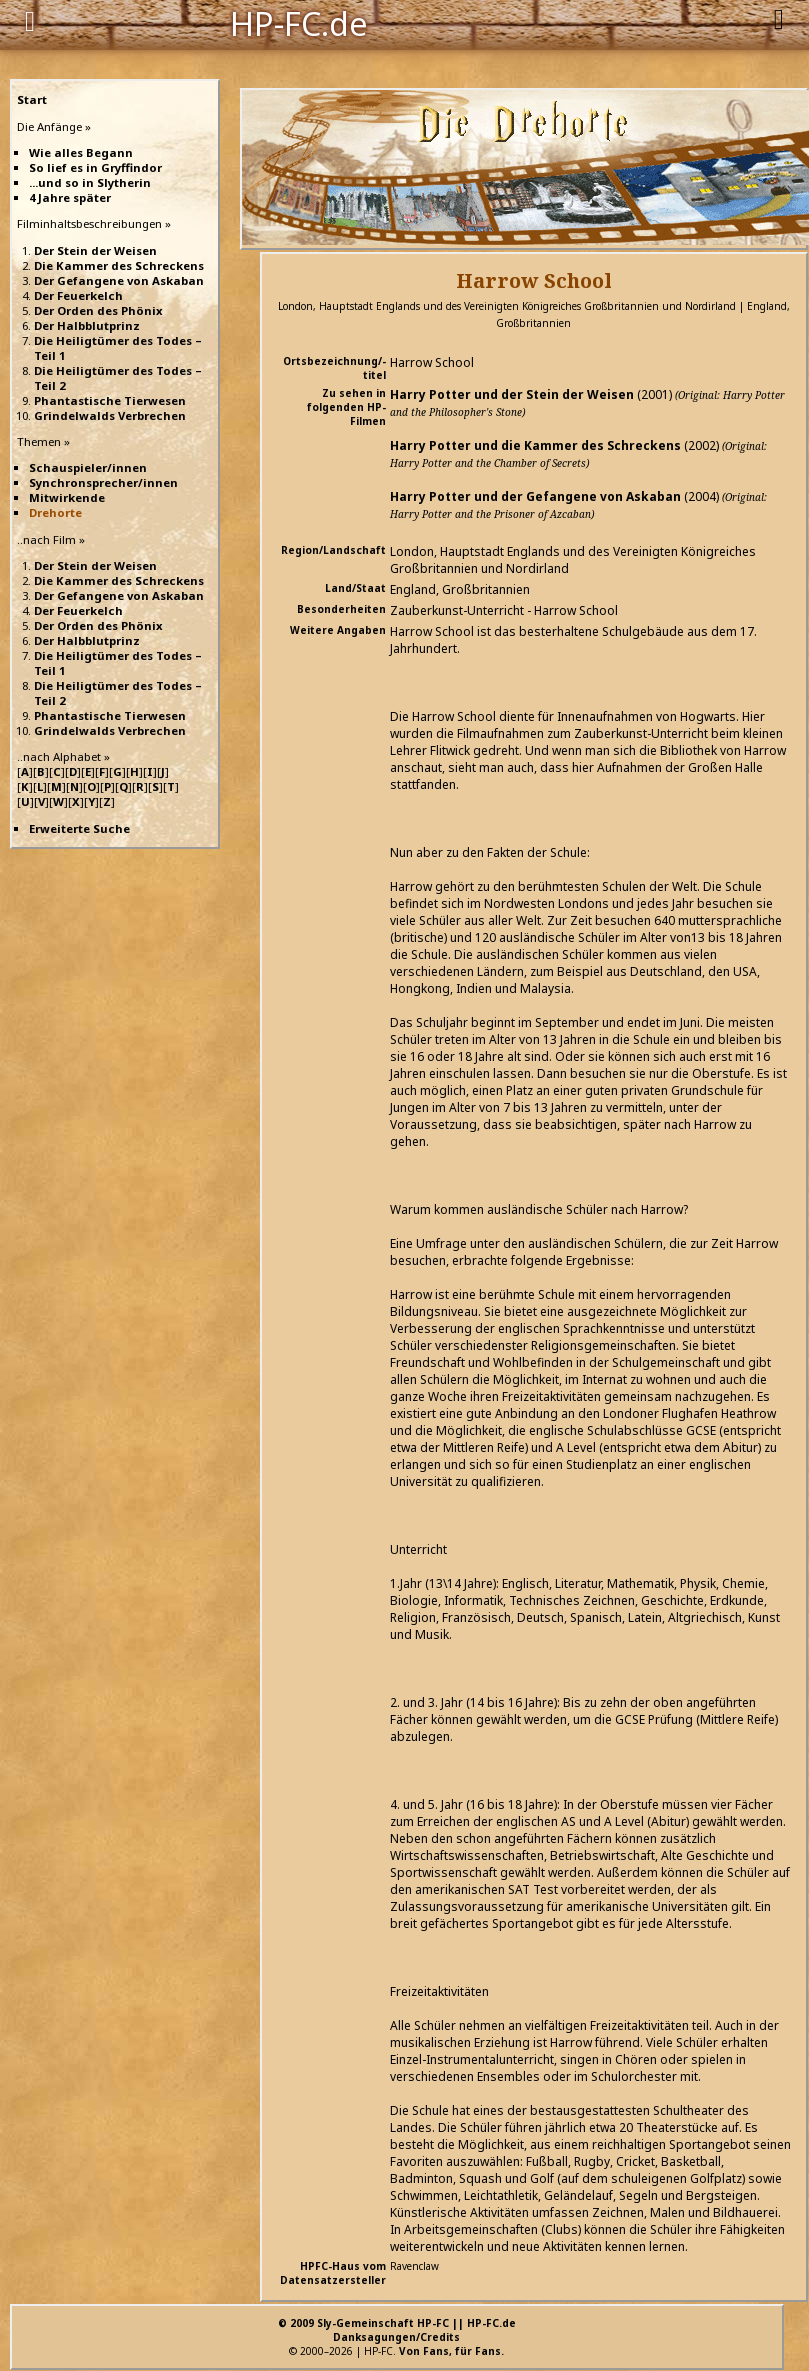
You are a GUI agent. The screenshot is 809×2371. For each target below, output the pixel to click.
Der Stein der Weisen (95, 250)
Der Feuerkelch (78, 295)
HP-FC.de (299, 22)
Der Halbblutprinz (87, 325)
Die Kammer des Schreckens (119, 265)
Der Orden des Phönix (98, 310)
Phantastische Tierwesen (110, 400)
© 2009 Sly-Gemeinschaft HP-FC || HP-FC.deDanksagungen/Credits (397, 2330)
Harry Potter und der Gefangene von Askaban (535, 496)
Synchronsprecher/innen (103, 482)
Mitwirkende (67, 497)
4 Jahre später (70, 197)
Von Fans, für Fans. (451, 2351)
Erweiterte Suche (79, 828)
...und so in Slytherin (90, 182)
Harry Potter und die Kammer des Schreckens (535, 445)
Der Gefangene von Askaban (119, 280)
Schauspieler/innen (88, 467)
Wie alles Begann (81, 152)
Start (32, 99)
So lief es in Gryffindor (95, 167)
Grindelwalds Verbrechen (110, 415)
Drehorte (55, 512)
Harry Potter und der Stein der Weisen (512, 394)
